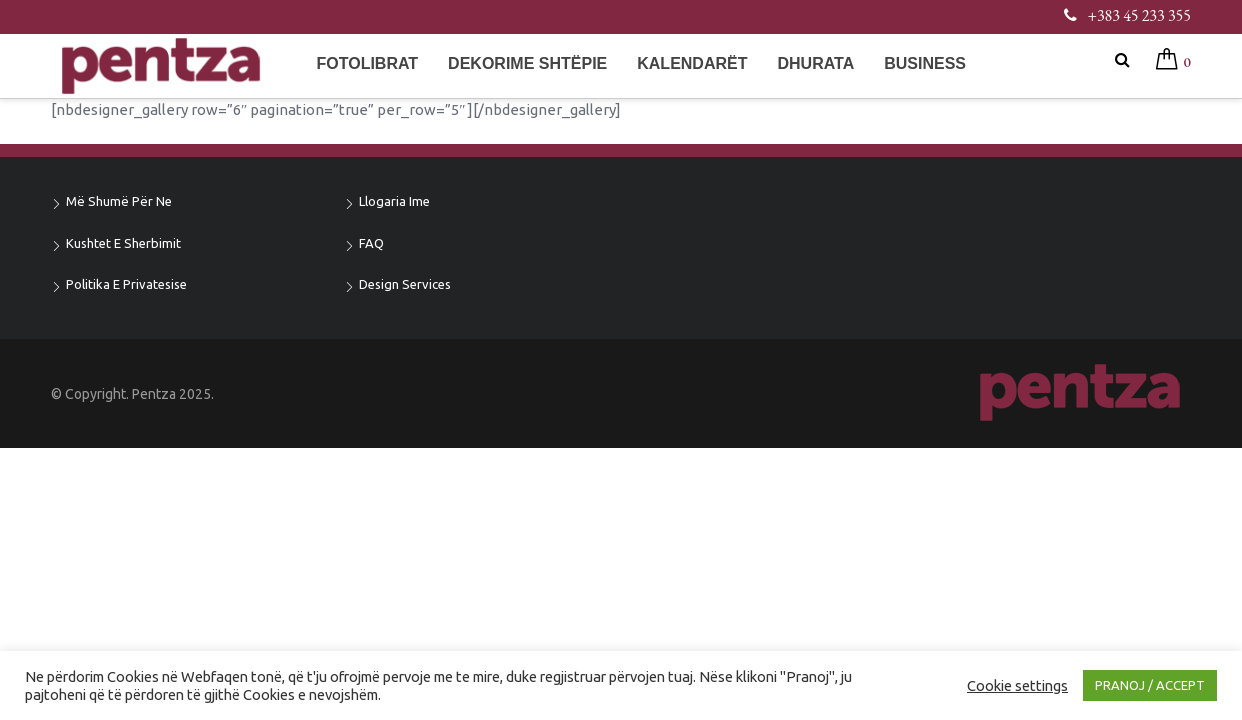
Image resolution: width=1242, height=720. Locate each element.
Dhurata (815, 63)
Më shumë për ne (119, 201)
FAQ (371, 243)
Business (925, 63)
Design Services (405, 284)
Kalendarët (692, 63)
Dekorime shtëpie (527, 63)
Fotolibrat (367, 63)
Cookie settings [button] (1017, 685)
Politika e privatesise (126, 284)
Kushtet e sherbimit (123, 243)
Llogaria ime (394, 201)
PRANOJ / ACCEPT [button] (1150, 685)
